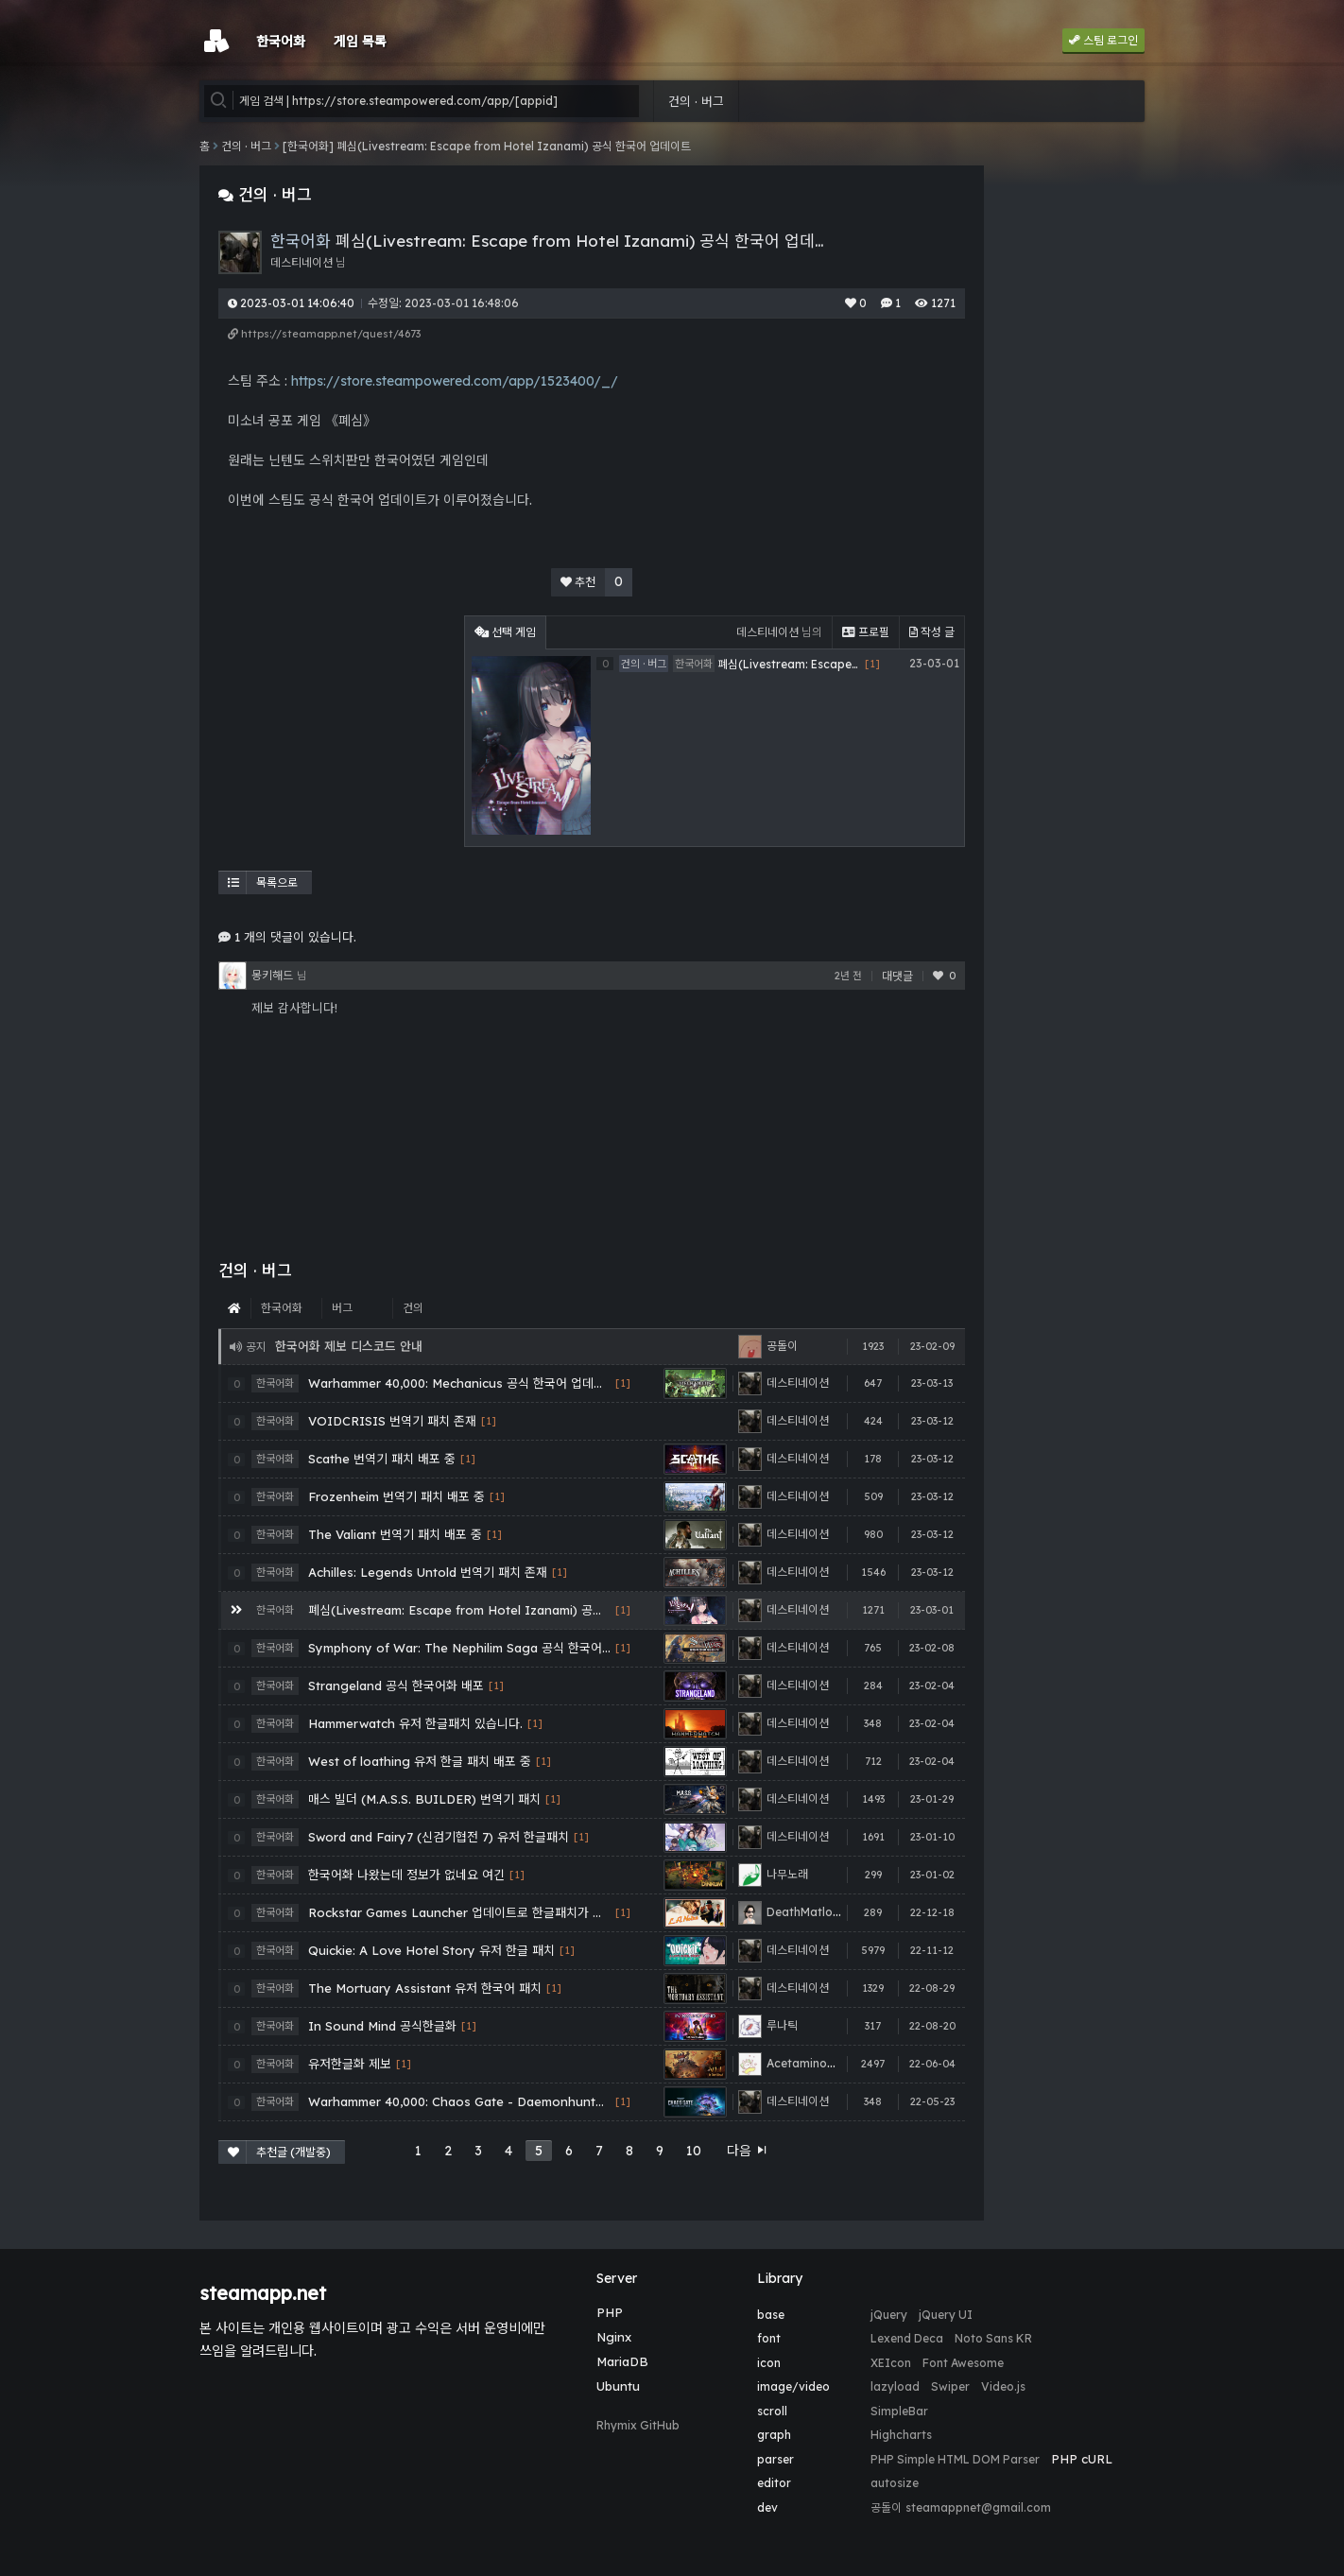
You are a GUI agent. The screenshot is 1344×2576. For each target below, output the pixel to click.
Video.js (1003, 2386)
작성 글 (932, 632)
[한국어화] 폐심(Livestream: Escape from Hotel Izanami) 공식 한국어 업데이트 (487, 146)
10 (693, 2150)
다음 (747, 2150)
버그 (342, 1308)
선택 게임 (505, 632)
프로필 (865, 632)
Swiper (950, 2386)
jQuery (888, 2315)
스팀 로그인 (1103, 40)
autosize (894, 2483)
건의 (413, 1308)
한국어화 (281, 1308)
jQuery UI (946, 2315)
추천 (596, 582)
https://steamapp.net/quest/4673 (324, 333)
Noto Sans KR (993, 2338)
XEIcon (890, 2363)
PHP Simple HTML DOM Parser (955, 2459)
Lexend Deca (906, 2338)
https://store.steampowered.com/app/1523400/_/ (454, 380)
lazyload (895, 2386)
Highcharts (901, 2435)
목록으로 (263, 882)
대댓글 (897, 976)
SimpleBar (899, 2411)
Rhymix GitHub (638, 2425)
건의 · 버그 (696, 101)
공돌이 (886, 2507)
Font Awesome (963, 2363)
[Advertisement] (336, 733)
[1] (622, 1383)
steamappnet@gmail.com (978, 2507)
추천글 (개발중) (279, 2152)
